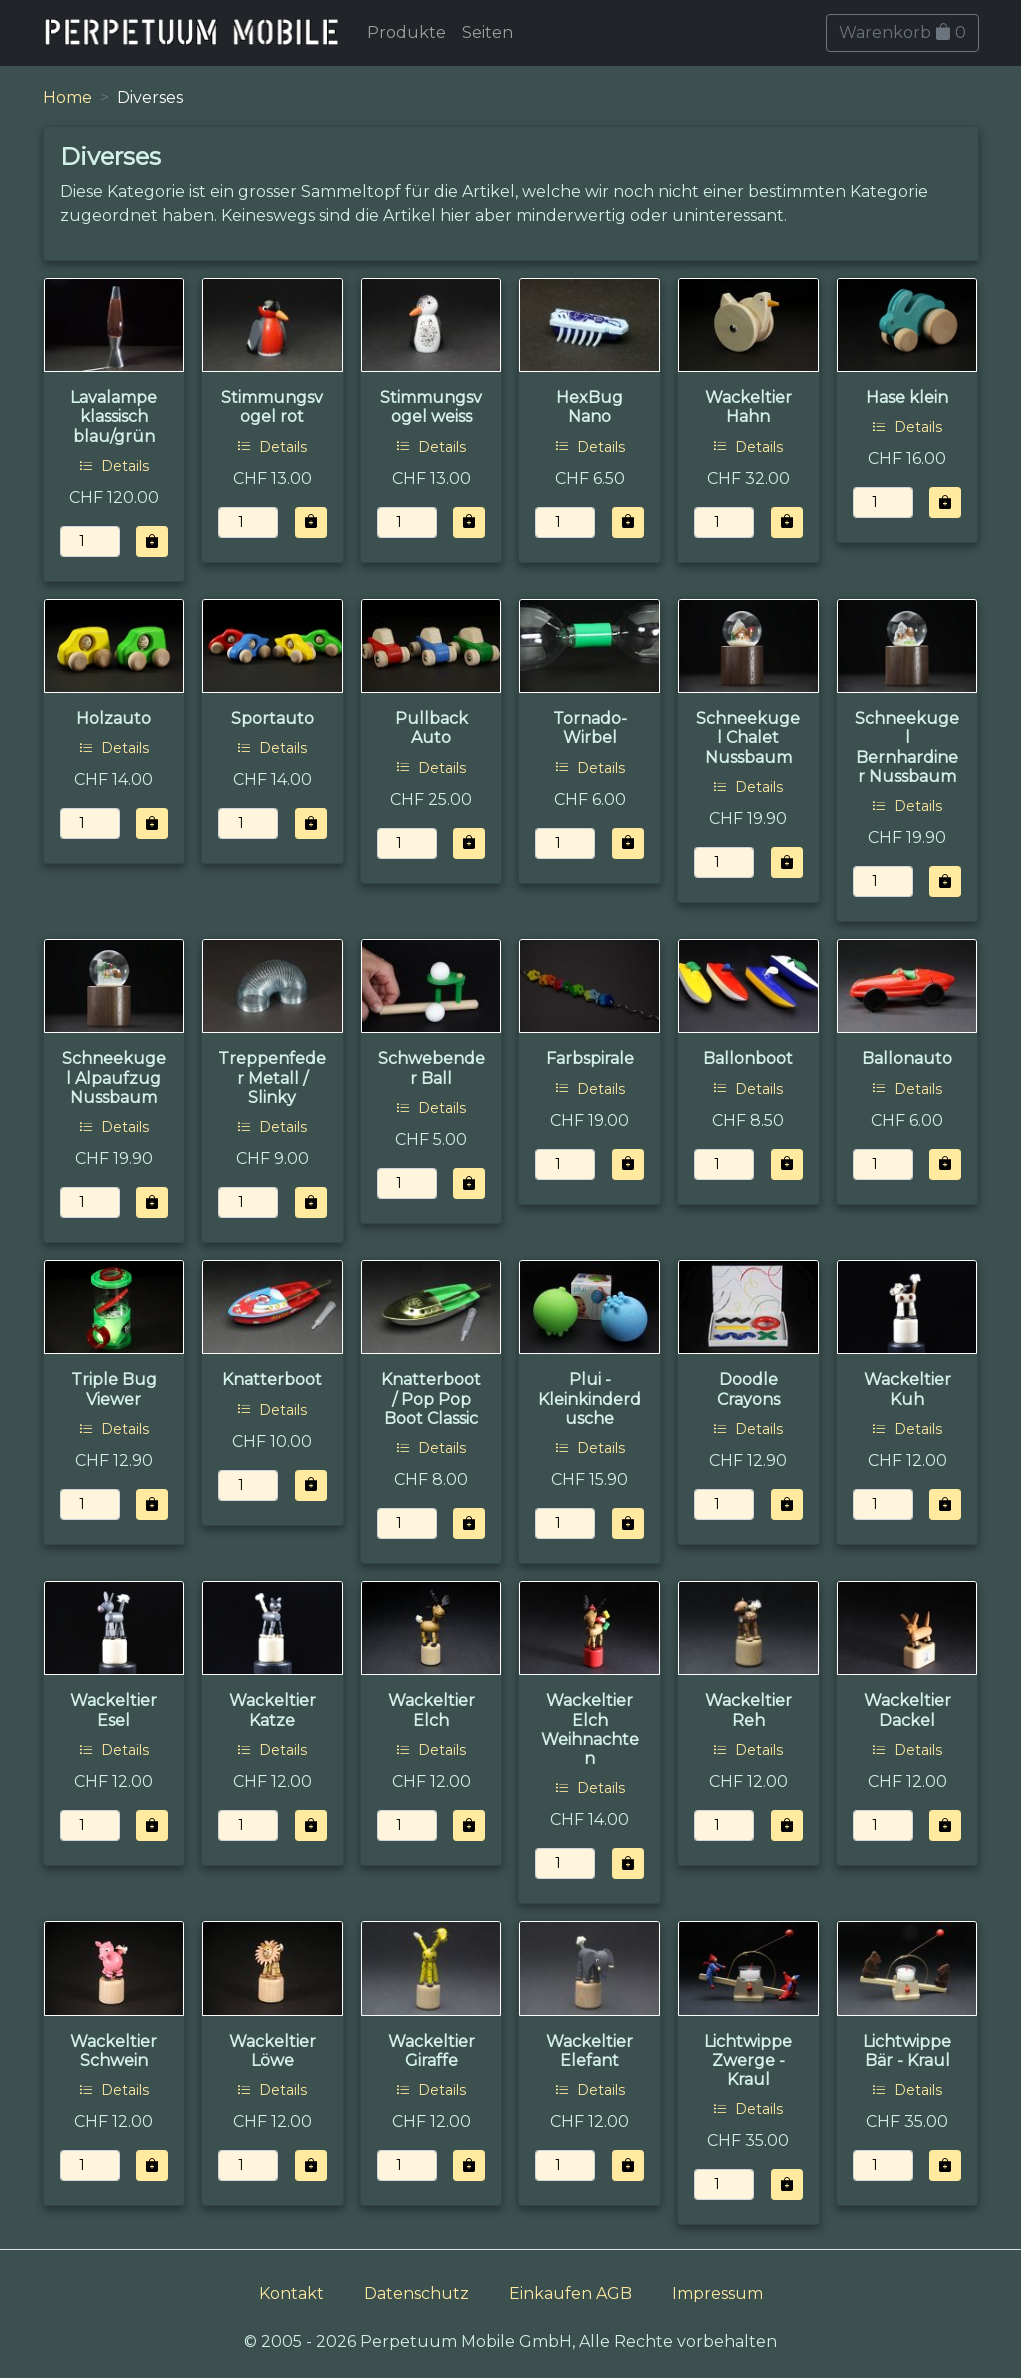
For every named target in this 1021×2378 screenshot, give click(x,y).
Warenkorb (902, 32)
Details (114, 466)
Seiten (487, 32)
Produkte (406, 32)
